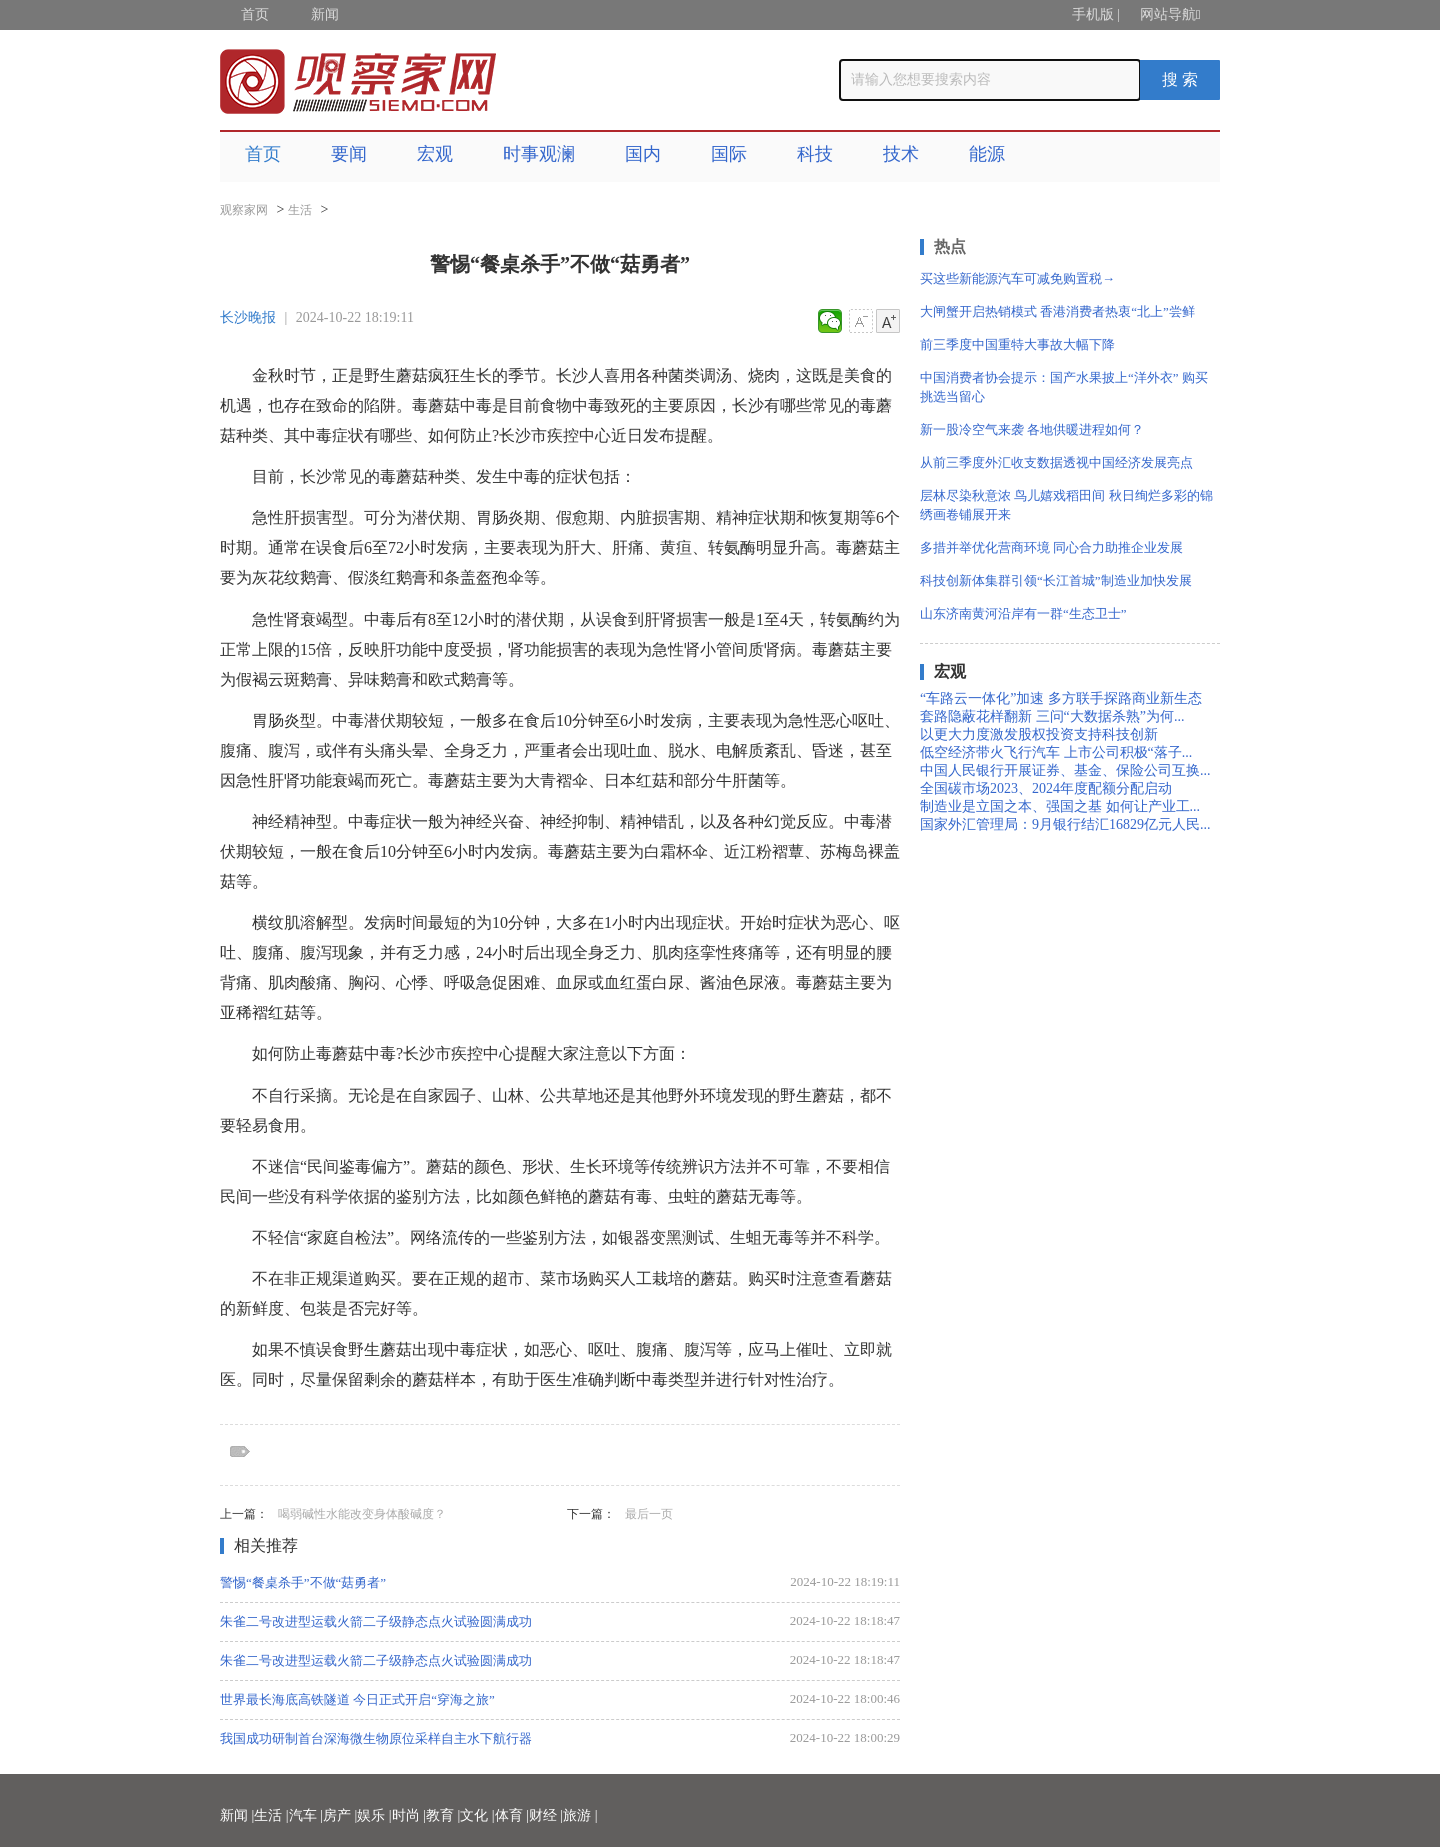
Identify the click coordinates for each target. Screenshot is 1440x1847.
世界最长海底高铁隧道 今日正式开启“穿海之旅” (357, 1699)
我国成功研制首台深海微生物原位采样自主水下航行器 (376, 1738)
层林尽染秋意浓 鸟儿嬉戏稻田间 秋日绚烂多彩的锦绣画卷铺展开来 (1066, 505)
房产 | (340, 1815)
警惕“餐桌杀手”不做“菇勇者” (303, 1582)
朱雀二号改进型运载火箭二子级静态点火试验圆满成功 (376, 1621)
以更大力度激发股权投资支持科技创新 (1039, 734)
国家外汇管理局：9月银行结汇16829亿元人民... (1065, 824)
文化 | (477, 1815)
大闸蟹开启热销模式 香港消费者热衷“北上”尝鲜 (1057, 311)
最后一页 (649, 1514)
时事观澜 (539, 154)
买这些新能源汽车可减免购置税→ (1017, 278)
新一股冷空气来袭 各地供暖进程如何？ (1032, 429)
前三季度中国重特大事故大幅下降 (1017, 344)
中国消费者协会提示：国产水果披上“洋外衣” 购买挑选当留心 (1064, 387)
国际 (729, 154)
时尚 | (409, 1815)
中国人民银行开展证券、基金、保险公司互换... (1065, 770)
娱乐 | (374, 1815)
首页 (255, 14)
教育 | (443, 1815)
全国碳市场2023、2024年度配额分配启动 (1046, 788)
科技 (815, 154)
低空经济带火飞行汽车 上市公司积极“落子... (1056, 752)
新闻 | (237, 1815)
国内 (643, 154)
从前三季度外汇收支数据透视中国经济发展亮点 (1056, 462)
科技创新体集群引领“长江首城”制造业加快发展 (1056, 580)
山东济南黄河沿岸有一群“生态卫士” (1023, 613)
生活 (300, 210)
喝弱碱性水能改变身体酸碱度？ (362, 1514)
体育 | (512, 1815)
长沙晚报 (248, 317)
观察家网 (244, 210)
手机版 (1093, 14)
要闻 (349, 154)
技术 (901, 154)
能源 (987, 154)
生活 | (271, 1815)
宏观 (435, 154)
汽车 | (306, 1815)
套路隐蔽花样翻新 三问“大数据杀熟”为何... (1052, 716)
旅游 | (580, 1815)
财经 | (546, 1815)
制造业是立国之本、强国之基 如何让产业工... (1060, 806)
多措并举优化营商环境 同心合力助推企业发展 (1051, 547)
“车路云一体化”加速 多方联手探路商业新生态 (1061, 698)
